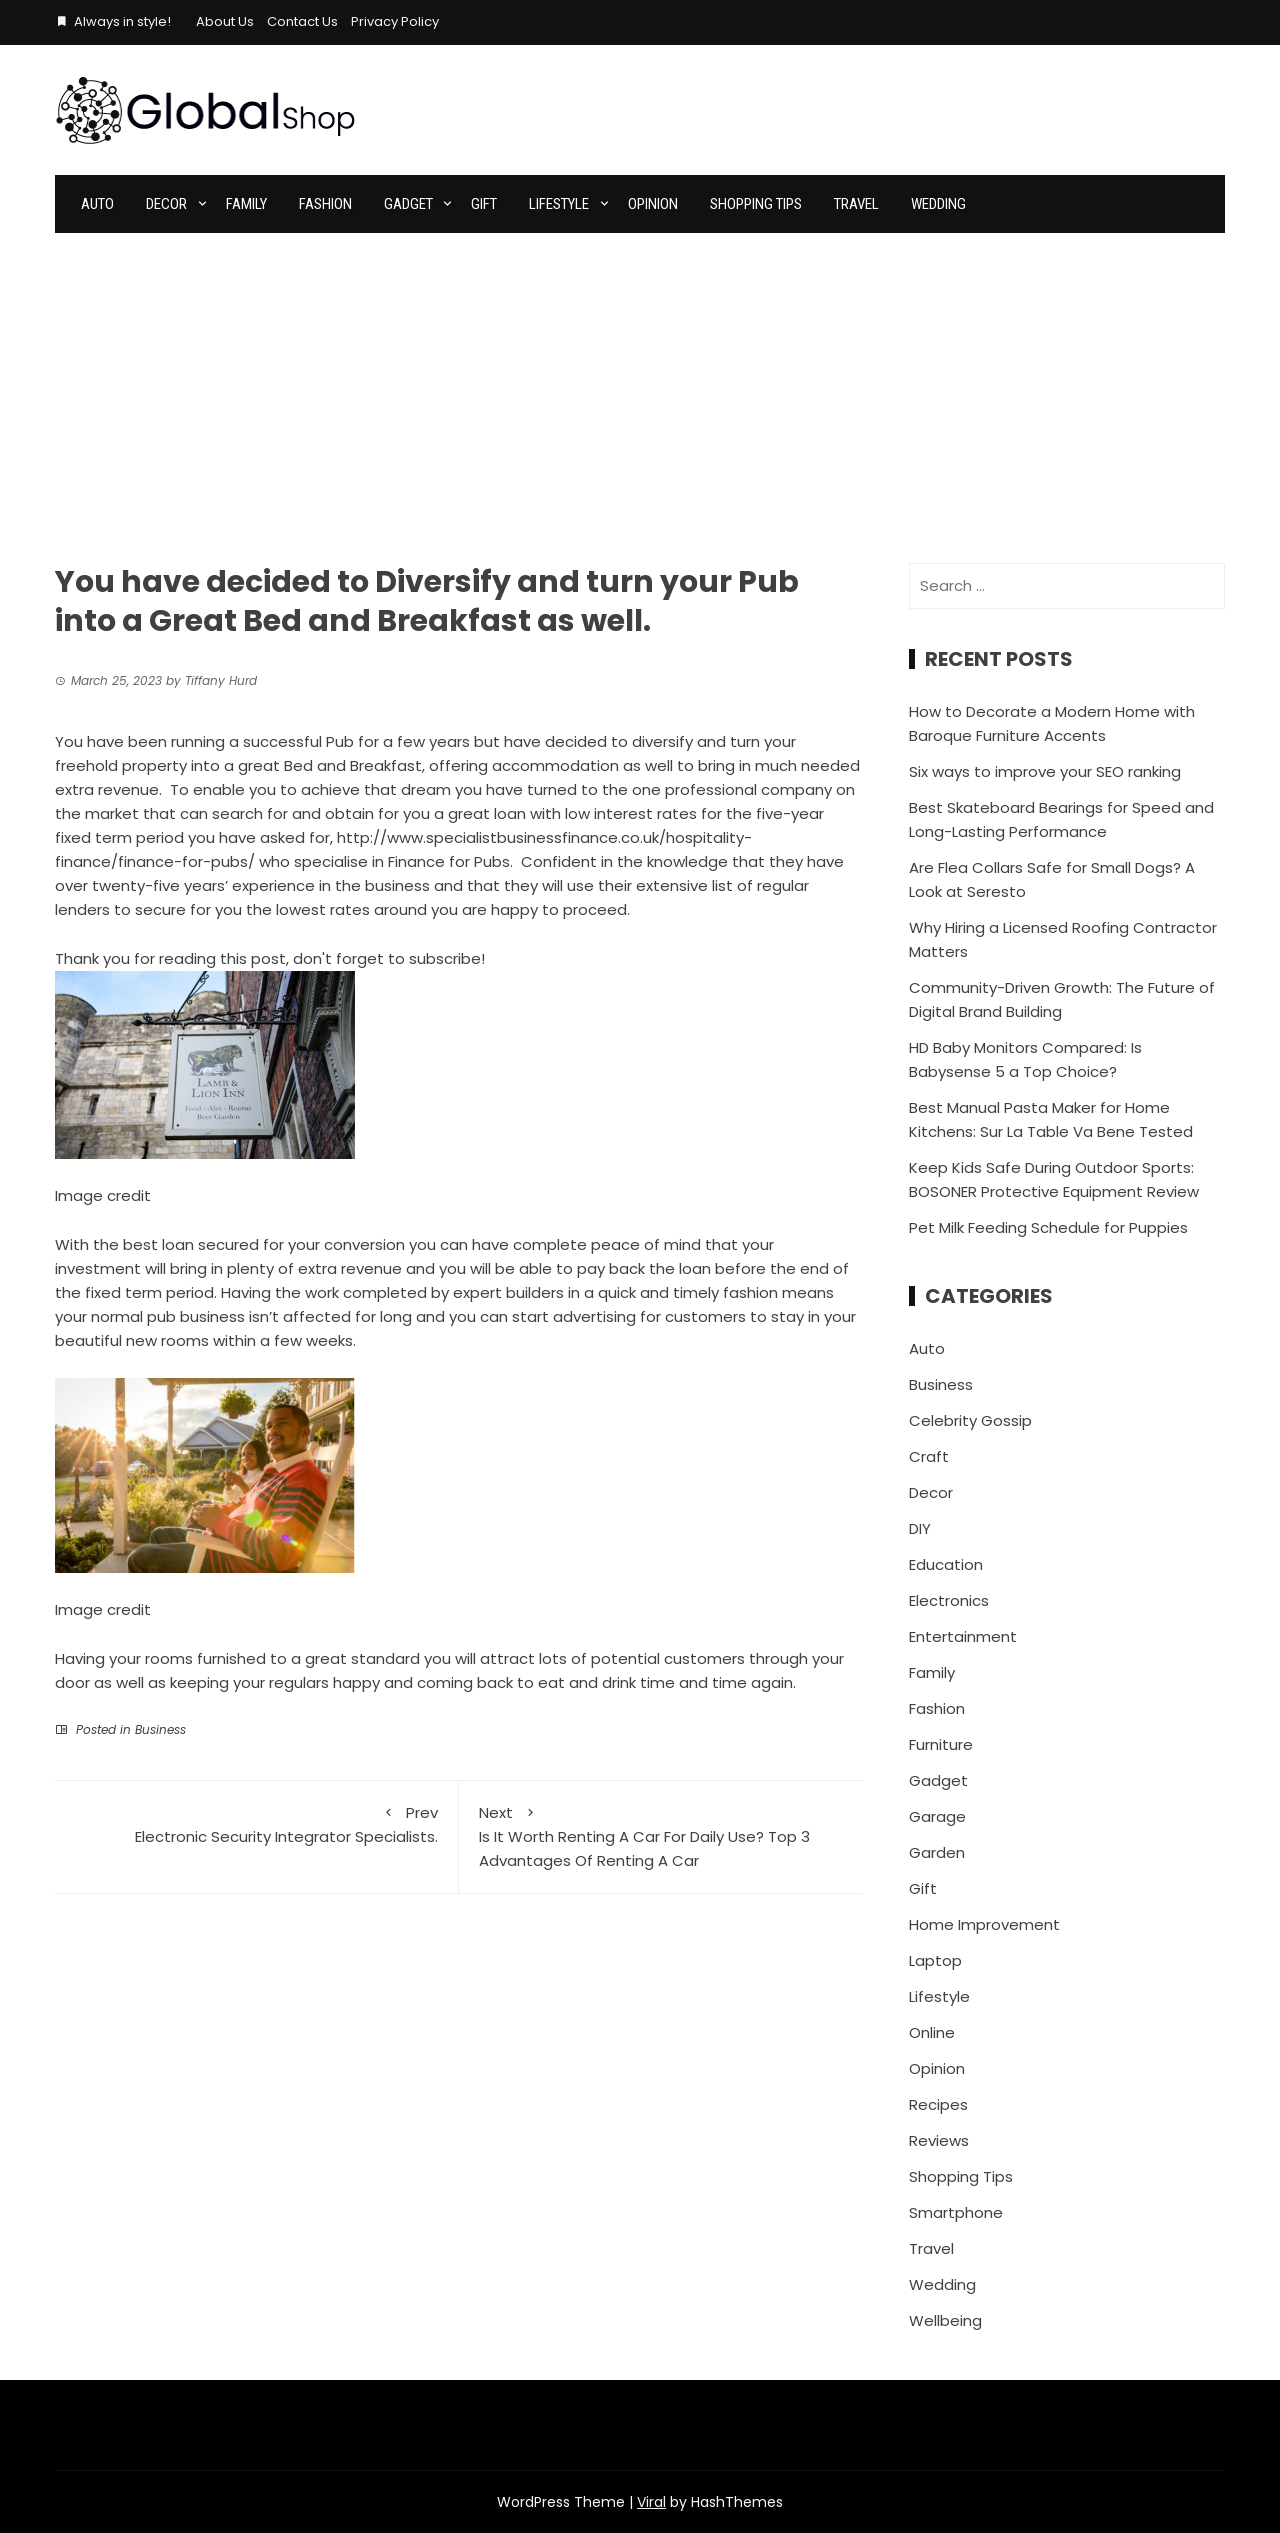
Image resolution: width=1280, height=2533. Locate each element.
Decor (166, 204)
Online (932, 2032)
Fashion (325, 204)
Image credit (103, 1195)
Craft (929, 1456)
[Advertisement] (640, 383)
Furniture (941, 1744)
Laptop (935, 1960)
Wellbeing (945, 2320)
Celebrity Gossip (970, 1420)
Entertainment (963, 1636)
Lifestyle (559, 204)
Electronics (949, 1600)
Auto (97, 204)
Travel (856, 204)
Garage (937, 1816)
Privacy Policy (395, 21)
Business (160, 1729)
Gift (484, 204)
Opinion (653, 204)
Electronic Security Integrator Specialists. (256, 1824)
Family (246, 204)
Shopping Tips (756, 204)
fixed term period (149, 1292)
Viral (651, 2502)
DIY (920, 1528)
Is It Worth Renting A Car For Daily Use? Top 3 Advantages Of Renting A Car (661, 1836)
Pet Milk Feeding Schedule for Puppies (1048, 1227)
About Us (225, 21)
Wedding (938, 204)
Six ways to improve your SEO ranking (1045, 771)
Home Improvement (984, 1924)
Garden (937, 1852)
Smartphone (956, 2212)
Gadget (408, 204)
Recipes (938, 2104)
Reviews (939, 2140)
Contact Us (302, 21)
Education (946, 1564)
